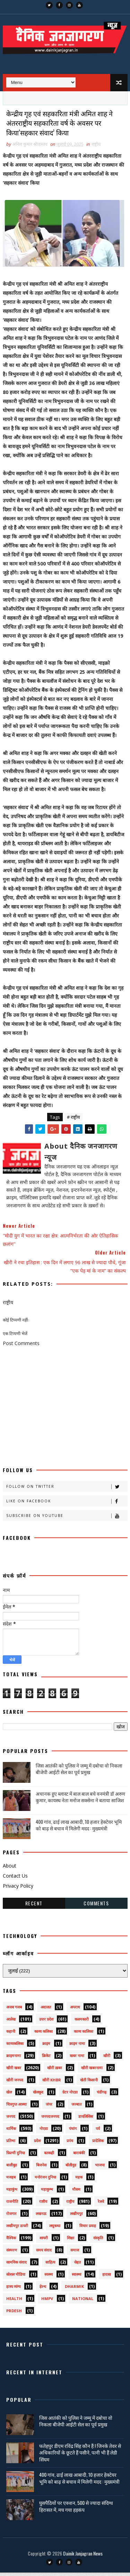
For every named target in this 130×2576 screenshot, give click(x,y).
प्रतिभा (10, 2144)
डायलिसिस (85, 2119)
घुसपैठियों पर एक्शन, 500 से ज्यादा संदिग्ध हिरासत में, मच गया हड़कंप (76, 2509)
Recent (34, 1906)
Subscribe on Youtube (66, 1519)
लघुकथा (54, 2229)
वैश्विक (11, 2241)
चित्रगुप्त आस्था (16, 2107)
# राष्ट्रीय (73, 1120)
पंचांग (73, 2131)
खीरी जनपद (14, 2083)
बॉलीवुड (71, 2168)
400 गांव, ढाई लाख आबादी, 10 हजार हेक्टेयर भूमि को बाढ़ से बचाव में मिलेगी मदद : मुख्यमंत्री (79, 1828)
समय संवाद (44, 2253)
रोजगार (11, 2217)
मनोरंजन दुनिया (45, 2180)
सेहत (77, 2265)
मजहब (11, 2180)
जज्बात (76, 2107)
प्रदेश (37, 2144)
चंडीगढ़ (101, 2095)
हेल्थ (43, 2289)
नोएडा (44, 2131)
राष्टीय (43, 2204)
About (9, 1869)
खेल (9, 2095)
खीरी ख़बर (54, 2071)
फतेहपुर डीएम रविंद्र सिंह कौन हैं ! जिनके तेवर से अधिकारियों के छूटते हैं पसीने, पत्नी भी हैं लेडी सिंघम (80, 2455)
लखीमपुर (76, 2217)
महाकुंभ (11, 2192)
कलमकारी (82, 2022)
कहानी (10, 2034)
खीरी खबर (13, 2071)
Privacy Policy (18, 1889)
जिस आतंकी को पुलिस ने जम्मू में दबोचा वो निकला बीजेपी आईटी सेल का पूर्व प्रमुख (79, 1772)
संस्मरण (11, 2253)
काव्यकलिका (15, 2046)
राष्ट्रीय (96, 147)
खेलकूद (38, 2095)
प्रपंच (70, 2144)
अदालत (46, 2010)
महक (79, 2180)
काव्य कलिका (43, 2034)
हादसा (106, 2277)
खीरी (106, 2059)
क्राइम (46, 2046)
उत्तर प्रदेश (46, 2022)
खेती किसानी (89, 2083)
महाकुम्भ (47, 2192)
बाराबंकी (79, 2156)
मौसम (76, 2192)
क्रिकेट (46, 2059)
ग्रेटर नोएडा (70, 2095)
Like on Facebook (66, 1504)
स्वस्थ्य (48, 2277)
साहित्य (50, 2265)
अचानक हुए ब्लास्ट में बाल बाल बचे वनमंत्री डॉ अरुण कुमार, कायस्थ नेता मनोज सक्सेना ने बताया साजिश (80, 1800)
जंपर (49, 2107)
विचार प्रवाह (87, 2229)
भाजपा (100, 2168)
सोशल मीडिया (15, 2277)
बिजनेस (41, 2168)
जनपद (10, 2119)
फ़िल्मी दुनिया (15, 2156)
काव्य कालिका (83, 2034)
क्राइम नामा (77, 2046)
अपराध (75, 2010)
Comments (96, 1906)
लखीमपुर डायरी (17, 2229)
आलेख (11, 2022)
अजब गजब (14, 2010)
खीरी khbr (51, 2083)
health (14, 2302)
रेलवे (101, 2204)
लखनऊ (41, 2217)
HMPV (47, 2302)
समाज (74, 2253)
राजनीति (12, 2204)
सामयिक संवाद (16, 2265)
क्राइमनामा (13, 2059)
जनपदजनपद (50, 2119)
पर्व (98, 2131)
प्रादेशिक (98, 2144)
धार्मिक (11, 2131)
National (82, 2302)
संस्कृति (98, 2241)
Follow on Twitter (66, 1490)
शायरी (44, 2241)
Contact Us (15, 1879)
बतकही (49, 2156)
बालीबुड (11, 2168)
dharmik (74, 2289)
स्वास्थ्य (76, 2277)
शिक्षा (70, 2241)
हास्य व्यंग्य (13, 2289)
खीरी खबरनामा (92, 2071)
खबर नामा (77, 2059)
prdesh (14, 2314)
